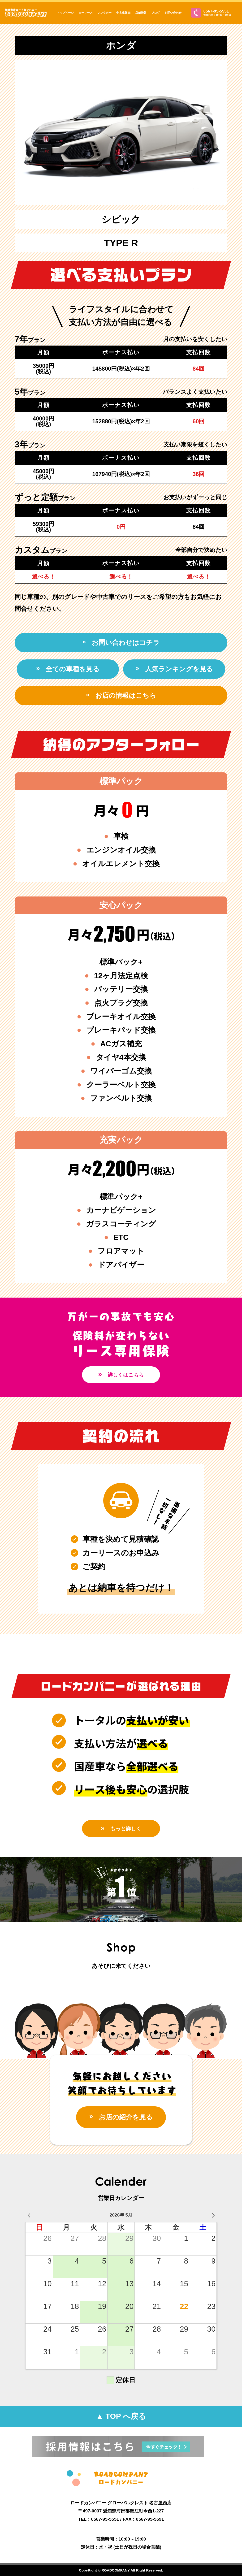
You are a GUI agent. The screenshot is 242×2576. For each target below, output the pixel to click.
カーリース (85, 12)
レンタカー (104, 12)
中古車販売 (123, 12)
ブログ (155, 12)
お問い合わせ (173, 12)
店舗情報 (141, 12)
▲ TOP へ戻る (121, 2416)
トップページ (65, 12)
